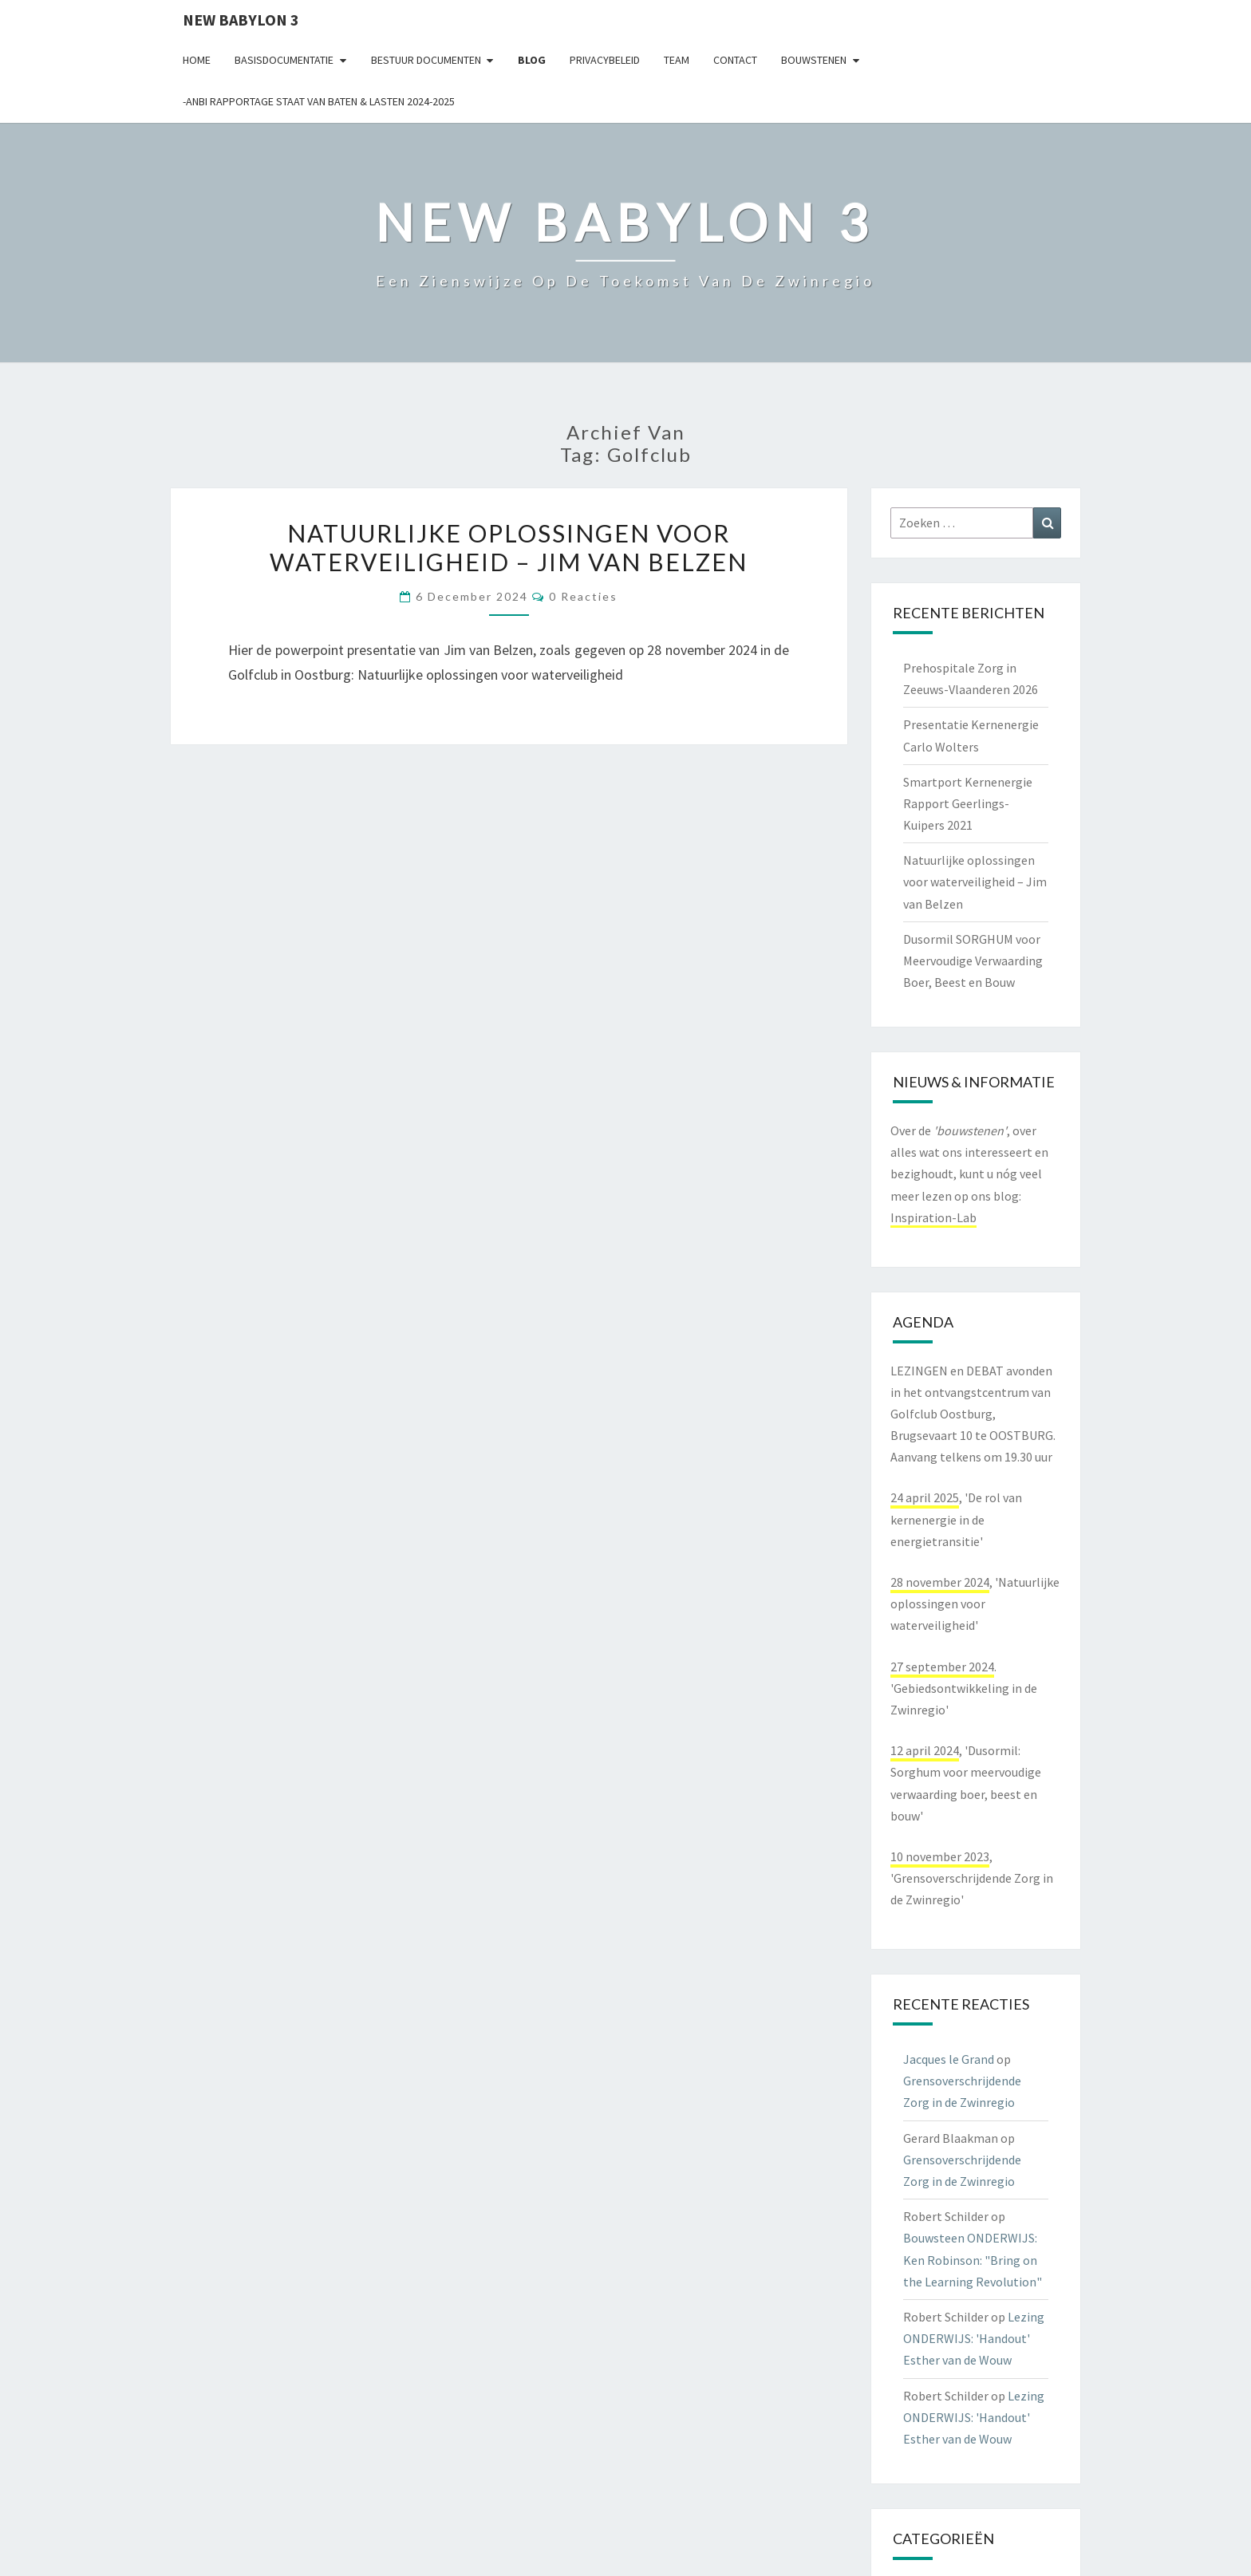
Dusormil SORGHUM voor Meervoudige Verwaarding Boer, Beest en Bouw (973, 960)
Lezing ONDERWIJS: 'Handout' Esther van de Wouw (973, 2338)
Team (676, 60)
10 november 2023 (939, 1856)
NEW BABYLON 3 (241, 20)
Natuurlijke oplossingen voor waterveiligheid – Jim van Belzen (509, 547)
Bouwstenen (813, 60)
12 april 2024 (924, 1750)
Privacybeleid (605, 60)
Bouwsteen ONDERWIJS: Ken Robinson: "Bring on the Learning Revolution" (972, 2259)
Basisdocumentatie (284, 60)
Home (197, 60)
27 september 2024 (942, 1667)
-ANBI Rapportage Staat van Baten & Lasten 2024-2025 (319, 101)
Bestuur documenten (426, 60)
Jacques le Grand (948, 2059)
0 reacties (583, 596)
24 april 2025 (924, 1497)
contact (735, 60)
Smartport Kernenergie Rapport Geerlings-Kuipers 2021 (967, 803)
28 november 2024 (939, 1582)
